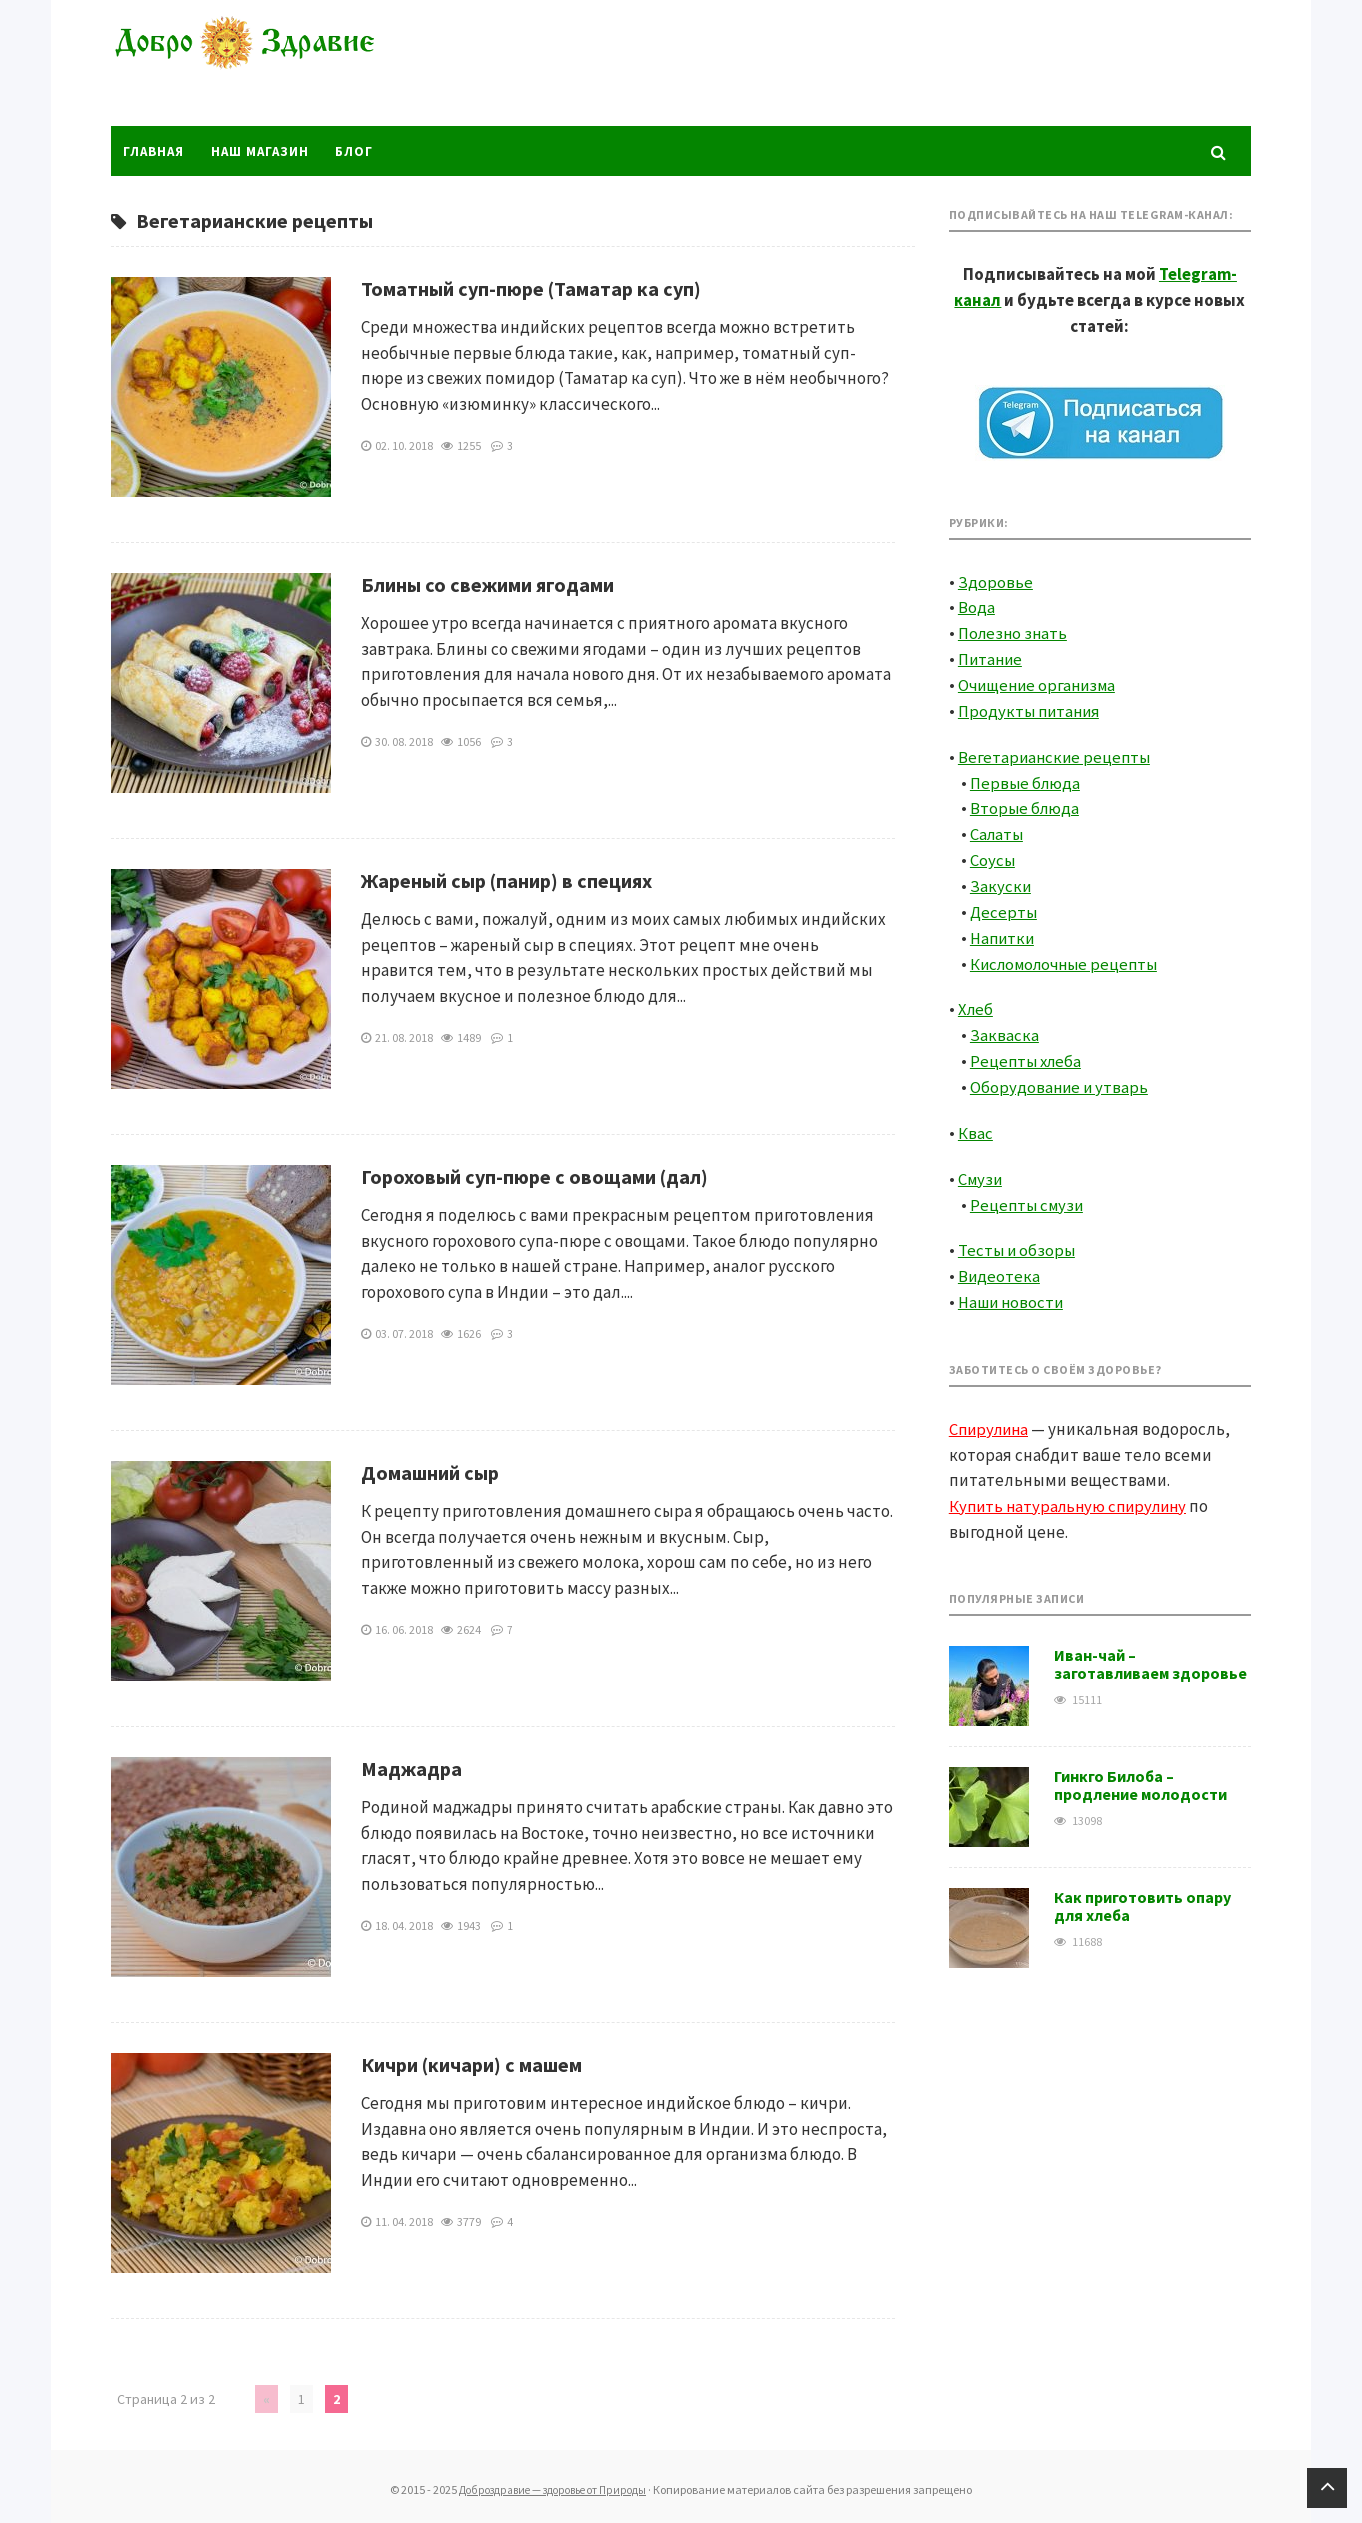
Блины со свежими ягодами (487, 583)
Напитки (1004, 931)
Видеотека (999, 1266)
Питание (991, 656)
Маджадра (411, 1767)
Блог (360, 150)
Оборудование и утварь (1060, 1079)
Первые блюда (1026, 778)
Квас (975, 1124)
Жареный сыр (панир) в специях (506, 879)
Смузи (981, 1170)
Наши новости (1013, 1292)
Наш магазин (263, 150)
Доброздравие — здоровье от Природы (261, 65)
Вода (976, 605)
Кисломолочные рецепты (1069, 957)
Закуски (1001, 880)
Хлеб (976, 1002)
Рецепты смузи (1029, 1195)
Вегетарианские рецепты (1056, 753)
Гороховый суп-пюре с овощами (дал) (534, 1175)
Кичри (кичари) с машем (471, 2063)
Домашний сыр (430, 1471)
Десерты (1004, 906)
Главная (154, 150)
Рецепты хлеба (1028, 1053)
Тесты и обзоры (1017, 1241)
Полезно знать (1014, 631)
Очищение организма (1041, 682)
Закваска (1004, 1028)
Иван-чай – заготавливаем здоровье (1150, 1653)
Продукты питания (1031, 707)
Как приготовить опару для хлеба (1142, 1895)
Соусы (993, 855)
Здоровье (995, 580)
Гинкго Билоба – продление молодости (1140, 1774)
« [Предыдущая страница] (266, 2398)
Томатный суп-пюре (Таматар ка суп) (531, 287)
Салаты (998, 829)
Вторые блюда (1026, 804)
